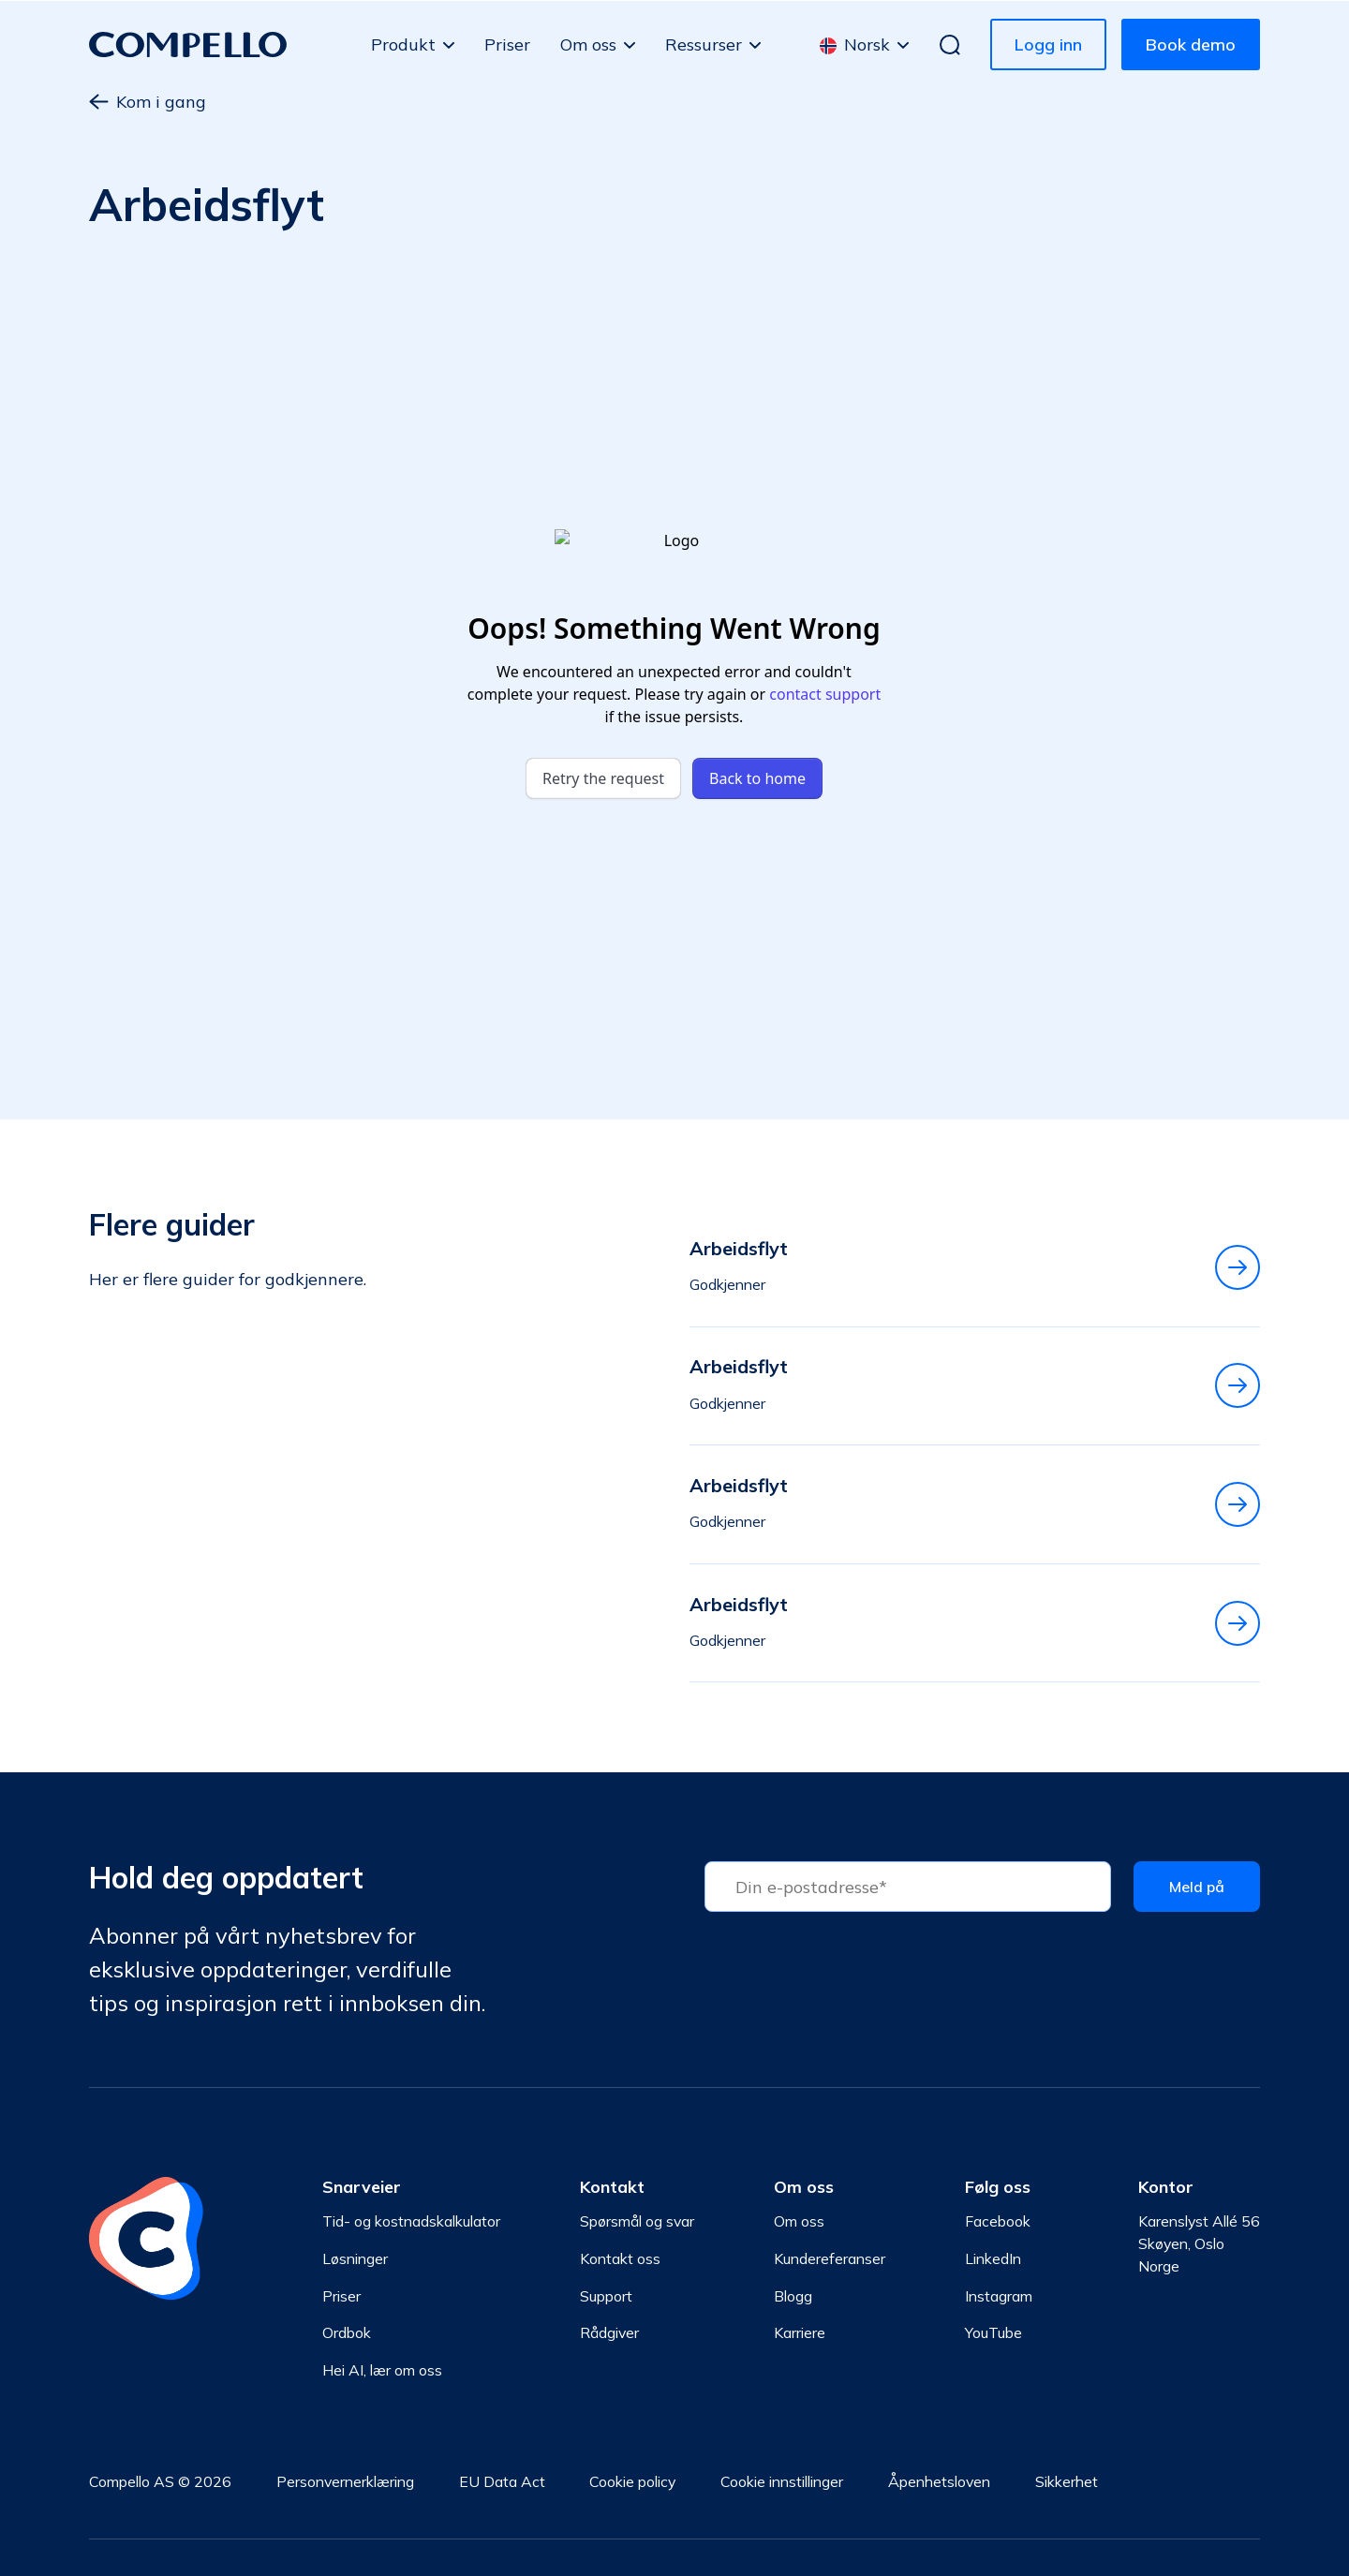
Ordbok (346, 2332)
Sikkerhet (1066, 2481)
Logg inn (1048, 44)
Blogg (793, 2296)
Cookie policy (632, 2481)
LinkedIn (993, 2258)
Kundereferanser (829, 2258)
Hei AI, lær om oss (382, 2370)
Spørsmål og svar (637, 2221)
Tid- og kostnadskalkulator (411, 2221)
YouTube (993, 2332)
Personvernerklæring (345, 2481)
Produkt (403, 44)
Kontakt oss (620, 2258)
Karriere (799, 2332)
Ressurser (703, 44)
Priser (507, 44)
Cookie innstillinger (781, 2481)
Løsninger (355, 2258)
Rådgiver (609, 2332)
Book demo (1191, 44)
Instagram (998, 2296)
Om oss (588, 44)
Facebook (997, 2221)
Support (606, 2296)
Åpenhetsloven (939, 2481)
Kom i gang (147, 101)
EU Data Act (502, 2481)
